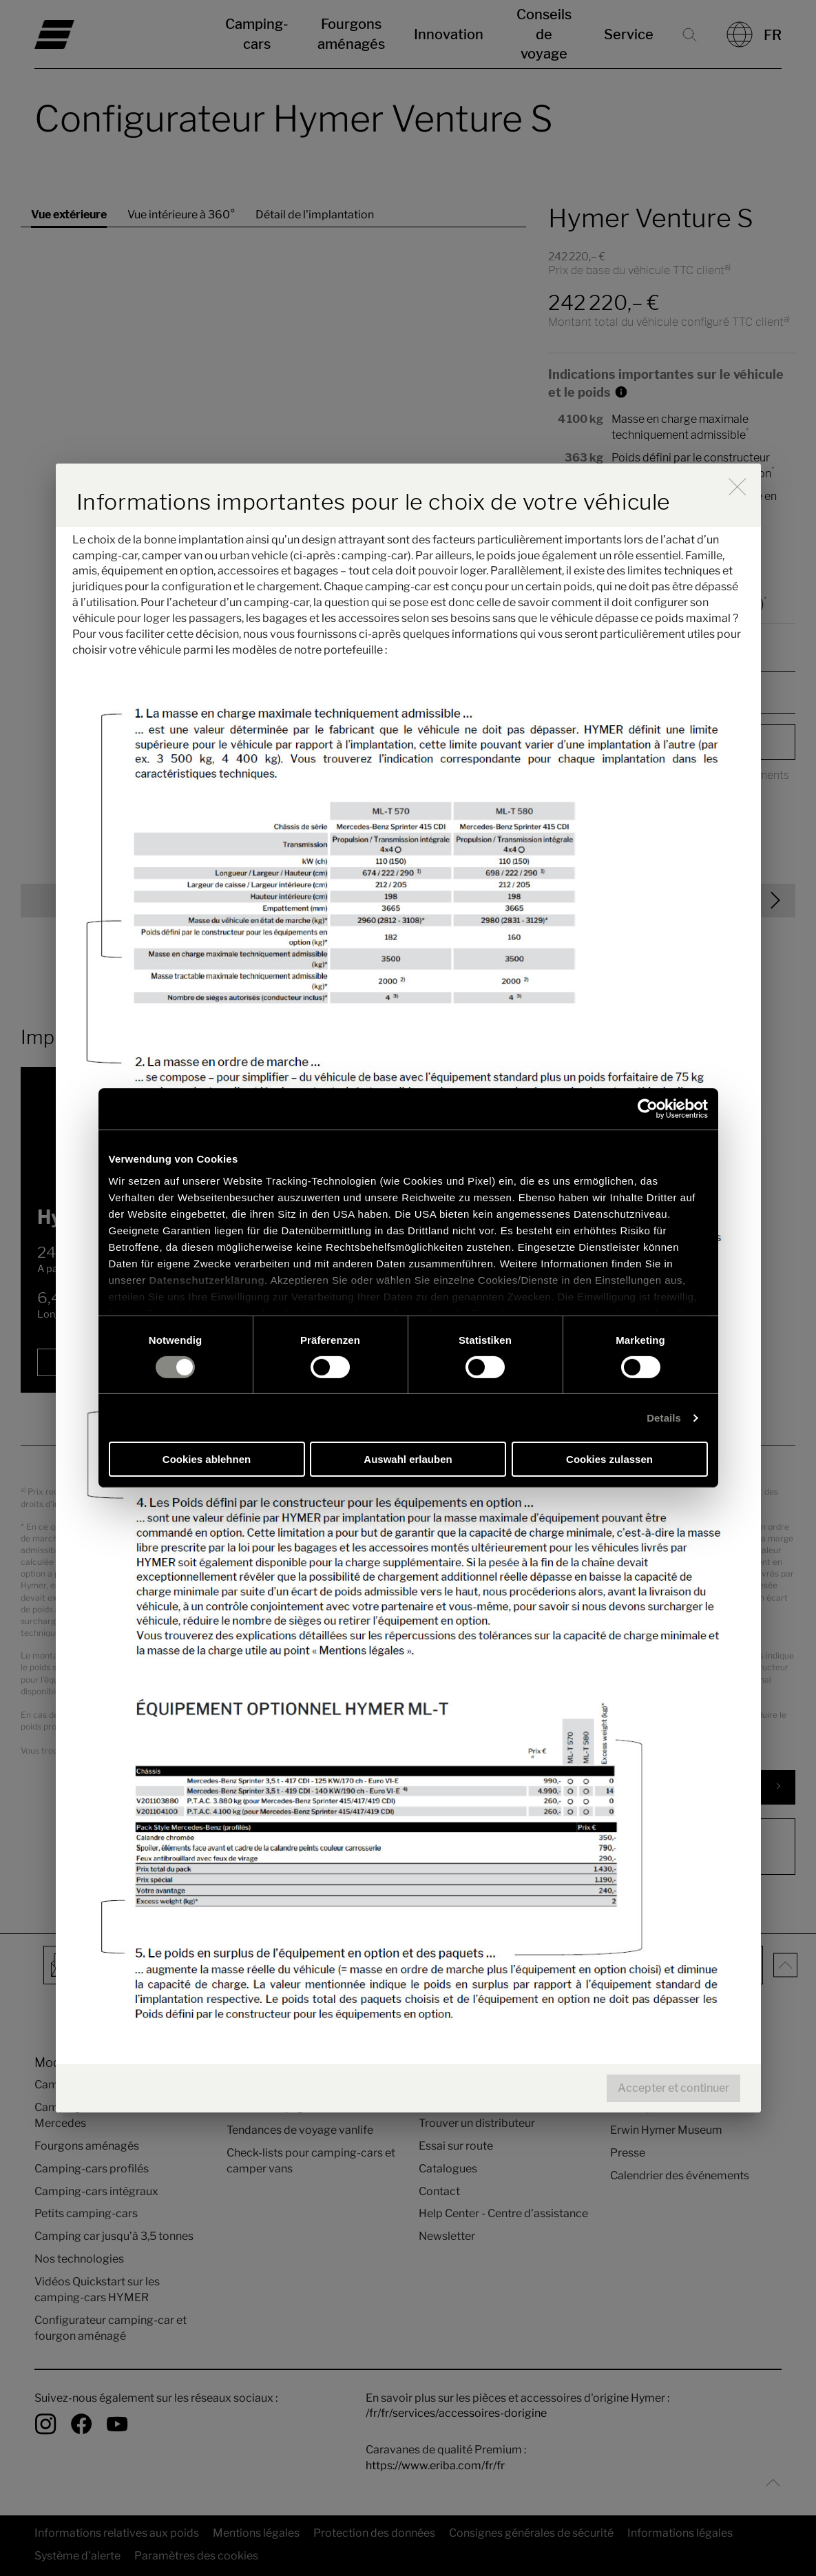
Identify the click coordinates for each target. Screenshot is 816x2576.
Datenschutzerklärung (207, 1279)
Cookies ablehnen (207, 1459)
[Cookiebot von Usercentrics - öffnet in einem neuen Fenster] (647, 1109)
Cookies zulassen (609, 1459)
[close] (737, 486)
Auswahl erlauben (408, 1459)
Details (664, 1418)
